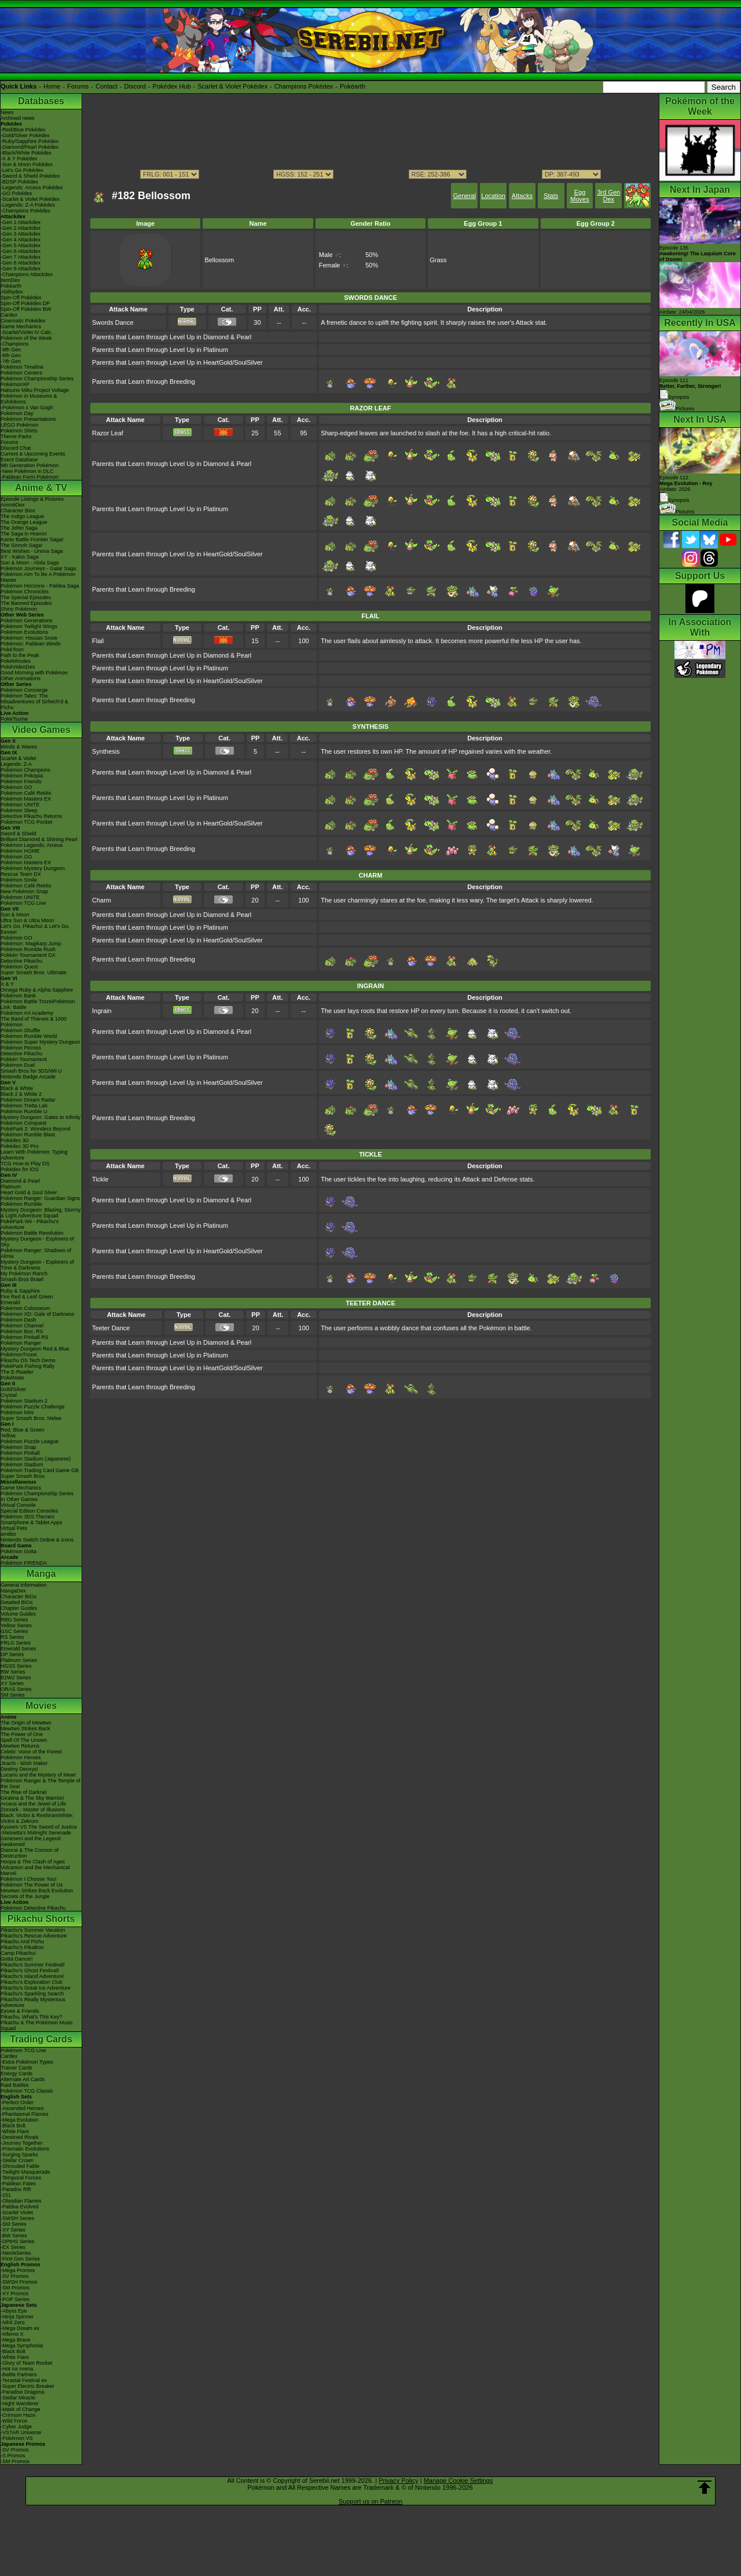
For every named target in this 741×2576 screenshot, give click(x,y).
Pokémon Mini (17, 1412)
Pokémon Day (17, 413)
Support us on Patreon (370, 2501)
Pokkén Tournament (24, 1059)
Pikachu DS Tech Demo (28, 1360)
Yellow (8, 1436)
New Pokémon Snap (24, 891)
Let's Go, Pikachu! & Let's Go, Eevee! (35, 929)
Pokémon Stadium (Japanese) (36, 1459)
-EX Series (13, 2247)
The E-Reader (17, 1372)
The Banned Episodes (26, 603)
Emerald (10, 1302)
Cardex (9, 315)
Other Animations (21, 678)
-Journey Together (21, 2143)
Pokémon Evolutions (24, 632)
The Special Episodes (26, 597)
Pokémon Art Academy (27, 1013)
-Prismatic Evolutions (25, 2149)
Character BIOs (18, 1596)
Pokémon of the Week (26, 338)
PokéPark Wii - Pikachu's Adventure (29, 1224)
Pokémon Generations (27, 620)
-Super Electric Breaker (27, 2386)
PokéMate (12, 1378)
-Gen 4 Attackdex (21, 240)
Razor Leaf (107, 433)
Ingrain (102, 1010)
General (464, 195)
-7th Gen (11, 361)
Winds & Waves (19, 747)
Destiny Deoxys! (19, 1769)
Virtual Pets (14, 1528)
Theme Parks (16, 436)
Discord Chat (16, 448)
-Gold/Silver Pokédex (25, 135)
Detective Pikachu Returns (31, 816)
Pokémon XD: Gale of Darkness (38, 1314)
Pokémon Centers (21, 373)
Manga (41, 1574)
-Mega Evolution (19, 2120)
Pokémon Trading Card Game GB (40, 1470)
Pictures (677, 409)
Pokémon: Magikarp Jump (31, 943)
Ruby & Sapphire (20, 1291)
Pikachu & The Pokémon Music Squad (37, 2025)
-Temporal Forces (21, 2178)
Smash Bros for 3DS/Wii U (31, 1071)
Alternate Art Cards (23, 2079)
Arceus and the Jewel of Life (33, 1804)
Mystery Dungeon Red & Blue (35, 1349)
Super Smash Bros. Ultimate (34, 972)
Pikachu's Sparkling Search (32, 1994)
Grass (438, 259)
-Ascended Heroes (22, 2108)
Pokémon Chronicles (25, 592)
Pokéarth (352, 86)
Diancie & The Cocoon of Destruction (29, 1853)
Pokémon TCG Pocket (26, 822)
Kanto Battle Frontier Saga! (32, 539)
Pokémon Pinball (20, 1453)
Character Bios (18, 510)
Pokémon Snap (18, 1447)
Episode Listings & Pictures (32, 499)
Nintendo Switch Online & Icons (37, 1540)
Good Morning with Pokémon (34, 673)
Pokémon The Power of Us (32, 1885)
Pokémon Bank (18, 996)
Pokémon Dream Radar (28, 1100)
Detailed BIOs (17, 1602)
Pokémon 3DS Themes (27, 1517)
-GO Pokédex (16, 193)
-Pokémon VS (17, 2438)
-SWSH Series (17, 2218)
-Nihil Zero (13, 2322)
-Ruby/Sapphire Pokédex (29, 141)
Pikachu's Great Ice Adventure (36, 1988)
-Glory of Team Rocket (26, 2363)
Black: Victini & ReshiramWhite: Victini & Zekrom (37, 1818)
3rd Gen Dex (608, 196)
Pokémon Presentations (28, 419)
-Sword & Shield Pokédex (30, 176)
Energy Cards (16, 2073)
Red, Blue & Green (23, 1430)
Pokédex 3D (15, 1140)
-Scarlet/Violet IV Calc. (27, 332)
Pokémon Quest (19, 967)
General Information (24, 1585)
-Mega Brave (16, 2340)
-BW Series (14, 2236)
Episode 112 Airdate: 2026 (686, 483)
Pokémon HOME (20, 851)
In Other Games (19, 1499)
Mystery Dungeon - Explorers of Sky (37, 1241)
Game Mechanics (21, 326)
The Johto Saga (19, 528)
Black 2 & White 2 (21, 1094)
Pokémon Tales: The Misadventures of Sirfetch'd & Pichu (34, 701)
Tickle (100, 1179)
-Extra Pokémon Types (27, 2062)
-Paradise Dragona (23, 2392)
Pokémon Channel (22, 1326)
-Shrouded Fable (20, 2166)
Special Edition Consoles (29, 1511)
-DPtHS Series (18, 2241)
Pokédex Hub (172, 86)
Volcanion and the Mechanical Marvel (35, 1870)
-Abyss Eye (14, 2311)
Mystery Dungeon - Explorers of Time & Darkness (37, 1265)
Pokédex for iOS (20, 1169)
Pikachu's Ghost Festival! (30, 1970)
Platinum (11, 1187)
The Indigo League (22, 516)
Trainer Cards (16, 2068)
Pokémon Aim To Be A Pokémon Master (38, 577)
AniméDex (13, 505)
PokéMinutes (16, 661)
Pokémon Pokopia (22, 776)
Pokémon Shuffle (20, 1030)
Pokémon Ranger (21, 1343)
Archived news (18, 118)
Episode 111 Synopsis (690, 388)
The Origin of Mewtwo (26, 1723)
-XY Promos (14, 2293)
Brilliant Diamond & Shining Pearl (39, 839)
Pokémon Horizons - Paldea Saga (40, 586)
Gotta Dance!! (17, 1959)
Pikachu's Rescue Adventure (34, 1936)
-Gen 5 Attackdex (21, 245)
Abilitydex (12, 292)
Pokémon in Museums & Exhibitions (29, 399)
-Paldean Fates (18, 2183)
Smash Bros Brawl (22, 1279)
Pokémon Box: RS (22, 1331)
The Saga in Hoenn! (24, 534)
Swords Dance (113, 322)
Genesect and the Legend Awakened (31, 1841)
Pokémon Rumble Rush (28, 949)
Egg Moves (579, 196)
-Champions (15, 344)
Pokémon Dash (18, 1320)
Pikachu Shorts (41, 1919)
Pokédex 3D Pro (20, 1146)
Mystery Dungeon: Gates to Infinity (40, 1117)
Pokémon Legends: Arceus (32, 845)
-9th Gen (11, 350)
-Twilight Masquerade (25, 2172)
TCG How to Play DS (25, 1163)
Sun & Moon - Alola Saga (30, 563)
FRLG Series (16, 1643)
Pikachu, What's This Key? (32, 2017)
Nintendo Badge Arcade (28, 1077)
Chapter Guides (19, 1608)
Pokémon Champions (25, 770)
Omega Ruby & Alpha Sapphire (37, 990)
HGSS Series (16, 1666)
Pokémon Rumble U (24, 1111)
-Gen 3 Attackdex (21, 234)
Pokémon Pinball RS (25, 1337)
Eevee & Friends (20, 2011)
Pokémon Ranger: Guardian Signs (40, 1198)
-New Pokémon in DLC (27, 471)
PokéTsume (14, 719)
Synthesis (106, 751)
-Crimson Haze (18, 2415)
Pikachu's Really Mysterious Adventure (33, 2002)
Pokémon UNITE (20, 805)
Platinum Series (19, 1660)
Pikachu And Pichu (22, 1941)
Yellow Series (16, 1625)
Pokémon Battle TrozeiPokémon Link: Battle (38, 1004)
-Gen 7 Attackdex (21, 257)
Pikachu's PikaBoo (22, 1947)
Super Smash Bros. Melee (31, 1418)
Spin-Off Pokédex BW (26, 309)
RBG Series (14, 1620)
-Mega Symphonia (22, 2346)
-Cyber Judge (16, 2427)
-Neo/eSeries (16, 2253)
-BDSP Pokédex (19, 182)
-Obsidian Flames (21, 2201)
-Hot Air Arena (17, 2369)
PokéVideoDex (18, 667)
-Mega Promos (18, 2270)
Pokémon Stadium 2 (24, 1401)
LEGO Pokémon (20, 425)
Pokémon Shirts (19, 431)
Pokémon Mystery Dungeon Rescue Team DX (33, 871)
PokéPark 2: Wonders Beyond (35, 1129)
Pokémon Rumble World (29, 1036)
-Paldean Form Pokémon (29, 477)
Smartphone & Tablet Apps (31, 1522)
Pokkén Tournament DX (28, 955)
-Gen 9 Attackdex (21, 268)
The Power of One (22, 1734)
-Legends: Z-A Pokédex (28, 205)
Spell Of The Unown (24, 1740)
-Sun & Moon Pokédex (27, 164)
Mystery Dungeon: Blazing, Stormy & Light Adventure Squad (41, 1213)
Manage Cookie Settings (458, 2480)
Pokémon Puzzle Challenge (33, 1407)
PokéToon (12, 649)
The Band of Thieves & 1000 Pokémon (34, 1022)
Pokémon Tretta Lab (24, 1106)
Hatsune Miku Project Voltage (35, 390)
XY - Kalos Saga (20, 557)
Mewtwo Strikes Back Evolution (37, 1891)
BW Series (13, 1672)
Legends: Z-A (16, 764)
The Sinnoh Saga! (21, 545)
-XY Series (13, 2230)
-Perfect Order (17, 2102)
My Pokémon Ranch (24, 1273)
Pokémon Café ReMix (26, 793)
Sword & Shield (18, 833)
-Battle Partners (19, 2374)
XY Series (12, 1683)
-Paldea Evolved (20, 2207)
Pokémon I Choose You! (29, 1879)
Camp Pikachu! (18, 1953)
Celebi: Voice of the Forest (31, 1752)
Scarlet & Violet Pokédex (232, 86)
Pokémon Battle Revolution (32, 1233)
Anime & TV (41, 488)
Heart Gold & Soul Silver (29, 1192)
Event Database (19, 460)
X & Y (7, 984)
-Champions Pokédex (25, 211)
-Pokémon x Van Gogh (27, 407)
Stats (551, 195)
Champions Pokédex (303, 86)
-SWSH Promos (19, 2282)
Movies (41, 1706)
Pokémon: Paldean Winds (31, 644)
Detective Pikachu (21, 961)
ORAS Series (16, 1689)
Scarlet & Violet (18, 758)
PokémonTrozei (19, 1354)
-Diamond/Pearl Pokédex (29, 147)
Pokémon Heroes (21, 1757)
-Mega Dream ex (20, 2328)
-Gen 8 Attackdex (21, 263)
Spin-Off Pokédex (21, 297)
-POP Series (15, 2299)
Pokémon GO (16, 787)
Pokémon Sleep (19, 810)
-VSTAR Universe (21, 2432)
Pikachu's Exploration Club (32, 1982)
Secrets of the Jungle (25, 1896)
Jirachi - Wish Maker (24, 1763)
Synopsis (674, 500)
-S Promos (13, 2455)
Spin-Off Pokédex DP (25, 303)
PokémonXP (15, 384)
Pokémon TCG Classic (27, 2091)
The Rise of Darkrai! (24, 1792)
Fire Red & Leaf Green (27, 1297)
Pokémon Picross (21, 1048)
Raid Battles (15, 2085)
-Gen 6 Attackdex (21, 251)
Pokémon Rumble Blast (28, 1134)
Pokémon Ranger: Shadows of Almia (36, 1253)
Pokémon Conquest (23, 1123)
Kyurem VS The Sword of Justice (39, 1827)
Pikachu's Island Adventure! (32, 1976)
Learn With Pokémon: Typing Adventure (34, 1155)
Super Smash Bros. (23, 1476)
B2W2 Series (16, 1677)
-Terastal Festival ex (24, 2380)
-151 (6, 2195)
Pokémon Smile (19, 880)
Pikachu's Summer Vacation (33, 1930)
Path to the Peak (20, 655)
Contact (107, 86)
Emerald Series (18, 1649)
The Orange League (24, 522)
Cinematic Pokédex (23, 321)
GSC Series (14, 1631)
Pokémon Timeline (22, 367)
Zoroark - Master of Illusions (33, 1809)
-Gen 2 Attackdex (21, 228)
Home (51, 86)
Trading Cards (41, 2039)
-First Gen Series (20, 2259)
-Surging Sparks (19, 2154)
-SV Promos (15, 2276)
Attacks (522, 195)
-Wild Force (14, 2421)
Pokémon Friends (21, 781)
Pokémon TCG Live (23, 903)
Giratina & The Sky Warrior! (32, 1798)
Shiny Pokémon (19, 609)
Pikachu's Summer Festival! (33, 1965)
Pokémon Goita (18, 1551)
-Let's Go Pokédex (22, 170)
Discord (135, 86)
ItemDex (10, 280)
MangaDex (13, 1591)
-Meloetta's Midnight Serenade (36, 1833)
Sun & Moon (15, 915)
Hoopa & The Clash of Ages (33, 1862)
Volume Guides (18, 1614)
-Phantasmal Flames (25, 2114)
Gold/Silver (13, 1389)
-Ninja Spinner (17, 2317)
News (7, 112)
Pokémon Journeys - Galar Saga (38, 568)
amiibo (8, 1534)
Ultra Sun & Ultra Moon (27, 920)
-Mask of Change (21, 2409)
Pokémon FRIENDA (24, 1563)
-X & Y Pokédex (19, 159)
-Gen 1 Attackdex (21, 222)
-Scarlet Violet (17, 2212)
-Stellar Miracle (18, 2398)
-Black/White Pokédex (26, 153)
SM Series (13, 1695)
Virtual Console (18, 1505)
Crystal (9, 1395)
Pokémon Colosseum (25, 1308)
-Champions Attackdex (27, 274)
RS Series (12, 1637)
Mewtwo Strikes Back (25, 1728)
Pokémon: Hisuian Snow (29, 638)
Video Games (41, 730)
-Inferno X (12, 2334)
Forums (78, 86)
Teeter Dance (111, 1327)
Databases (41, 101)
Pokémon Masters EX (26, 799)
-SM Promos (15, 2288)
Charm (101, 900)
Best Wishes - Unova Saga (32, 551)
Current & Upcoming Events (33, 454)
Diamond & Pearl (20, 1181)
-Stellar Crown (17, 2160)
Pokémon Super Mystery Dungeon (40, 1042)
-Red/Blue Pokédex (23, 130)
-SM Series (14, 2224)
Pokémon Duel (18, 1065)
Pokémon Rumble (21, 1204)
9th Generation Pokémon (29, 465)
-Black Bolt (13, 2126)
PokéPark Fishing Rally (27, 1366)
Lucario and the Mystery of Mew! (38, 1775)
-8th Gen (11, 355)
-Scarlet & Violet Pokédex (30, 199)
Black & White (17, 1088)
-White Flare (15, 2131)
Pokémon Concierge (24, 690)
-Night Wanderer (20, 2403)
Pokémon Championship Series (37, 378)
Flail (98, 640)
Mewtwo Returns (20, 1746)
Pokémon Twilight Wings (29, 626)
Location (493, 195)
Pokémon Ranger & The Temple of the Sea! (40, 1783)
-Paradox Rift (16, 2189)
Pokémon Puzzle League (29, 1441)
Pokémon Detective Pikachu (33, 1908)
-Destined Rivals (20, 2137)
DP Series (12, 1654)
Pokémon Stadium (22, 1464)
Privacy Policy (398, 2480)
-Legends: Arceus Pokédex (32, 187)
